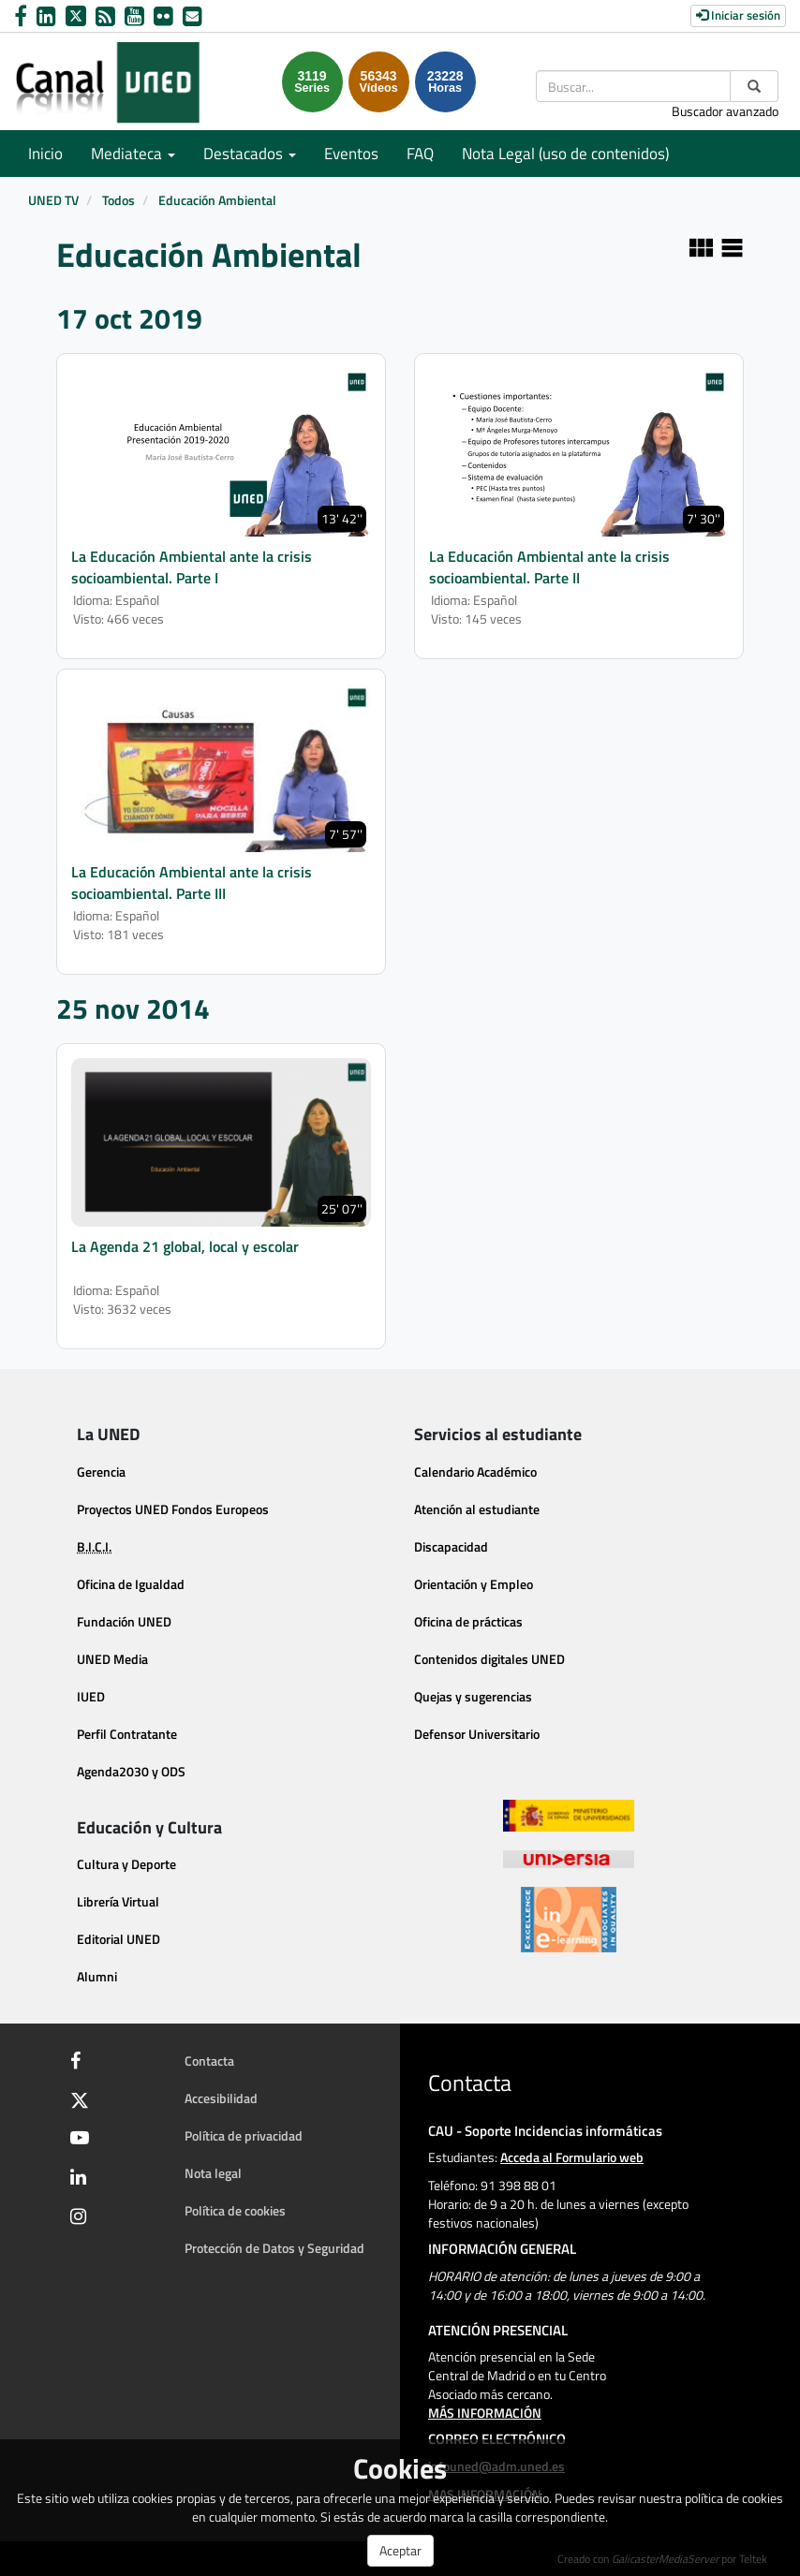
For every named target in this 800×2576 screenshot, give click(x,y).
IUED (91, 1696)
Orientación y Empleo (473, 1584)
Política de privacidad (244, 2135)
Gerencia (101, 1471)
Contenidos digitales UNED (489, 1659)
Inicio (45, 153)
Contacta (209, 2060)
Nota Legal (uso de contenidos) (565, 153)
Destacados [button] (249, 153)
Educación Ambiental (217, 200)
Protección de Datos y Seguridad (274, 2248)
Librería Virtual (118, 1901)
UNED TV (53, 200)
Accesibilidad (221, 2098)
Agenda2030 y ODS (131, 1771)
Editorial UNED (118, 1939)
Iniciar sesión (738, 15)
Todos (118, 200)
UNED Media (112, 1659)
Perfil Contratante (127, 1734)
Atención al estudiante (477, 1509)
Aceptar (400, 2550)
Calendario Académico (475, 1471)
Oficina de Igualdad (131, 1584)
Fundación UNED (124, 1621)
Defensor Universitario (477, 1734)
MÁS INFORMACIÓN (484, 2412)
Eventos (351, 153)
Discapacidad (451, 1546)
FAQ (420, 153)
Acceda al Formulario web (572, 2157)
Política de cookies (235, 2210)
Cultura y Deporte (126, 1864)
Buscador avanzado (725, 111)
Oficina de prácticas (468, 1621)
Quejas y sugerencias (473, 1696)
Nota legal (213, 2173)
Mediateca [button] (133, 153)
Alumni (97, 1976)
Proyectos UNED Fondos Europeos (173, 1509)
